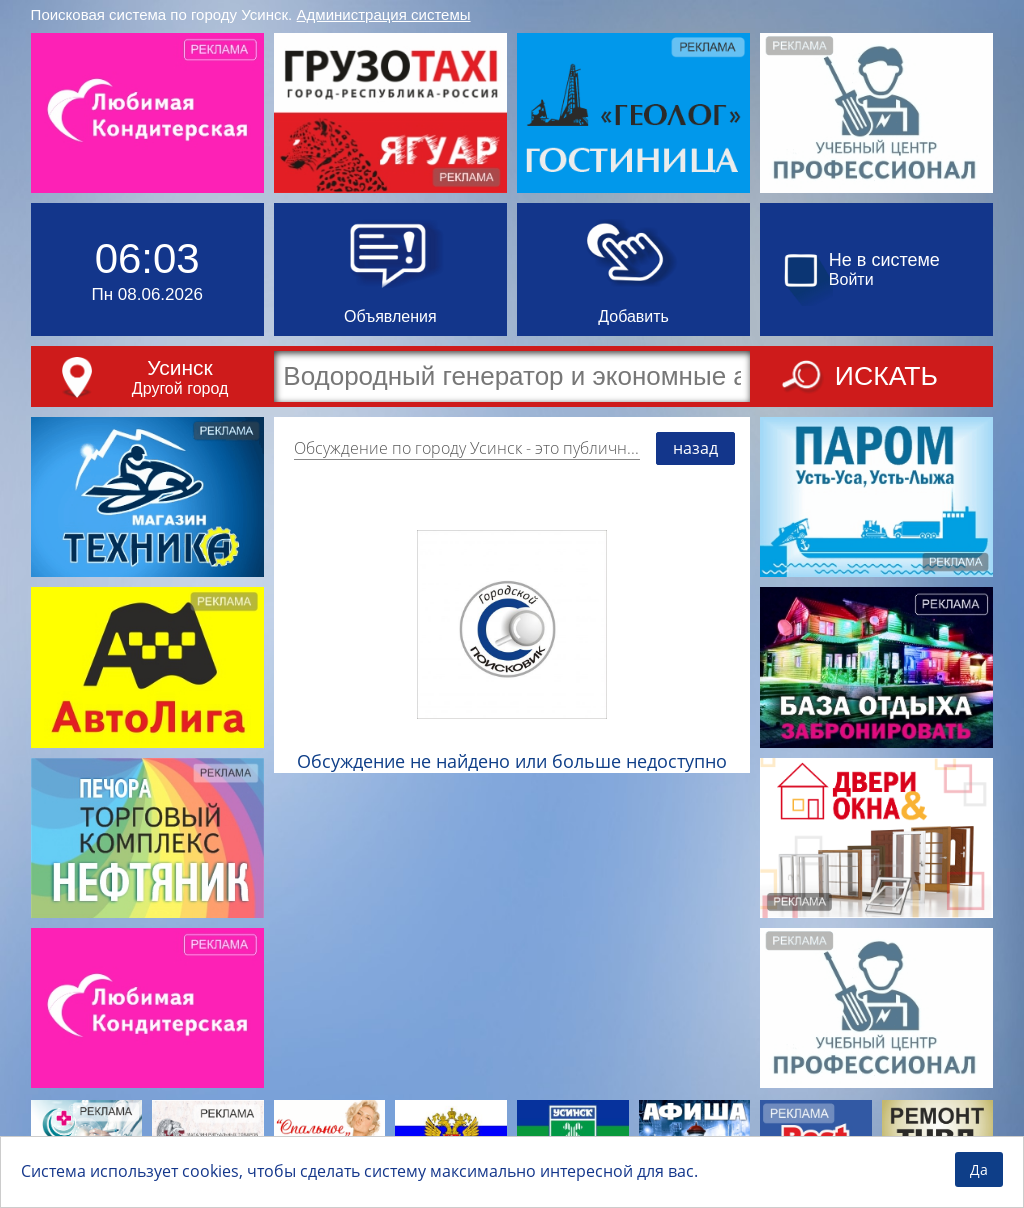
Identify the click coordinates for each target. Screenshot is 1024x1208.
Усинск (179, 367)
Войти (851, 279)
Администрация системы (384, 14)
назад (695, 448)
